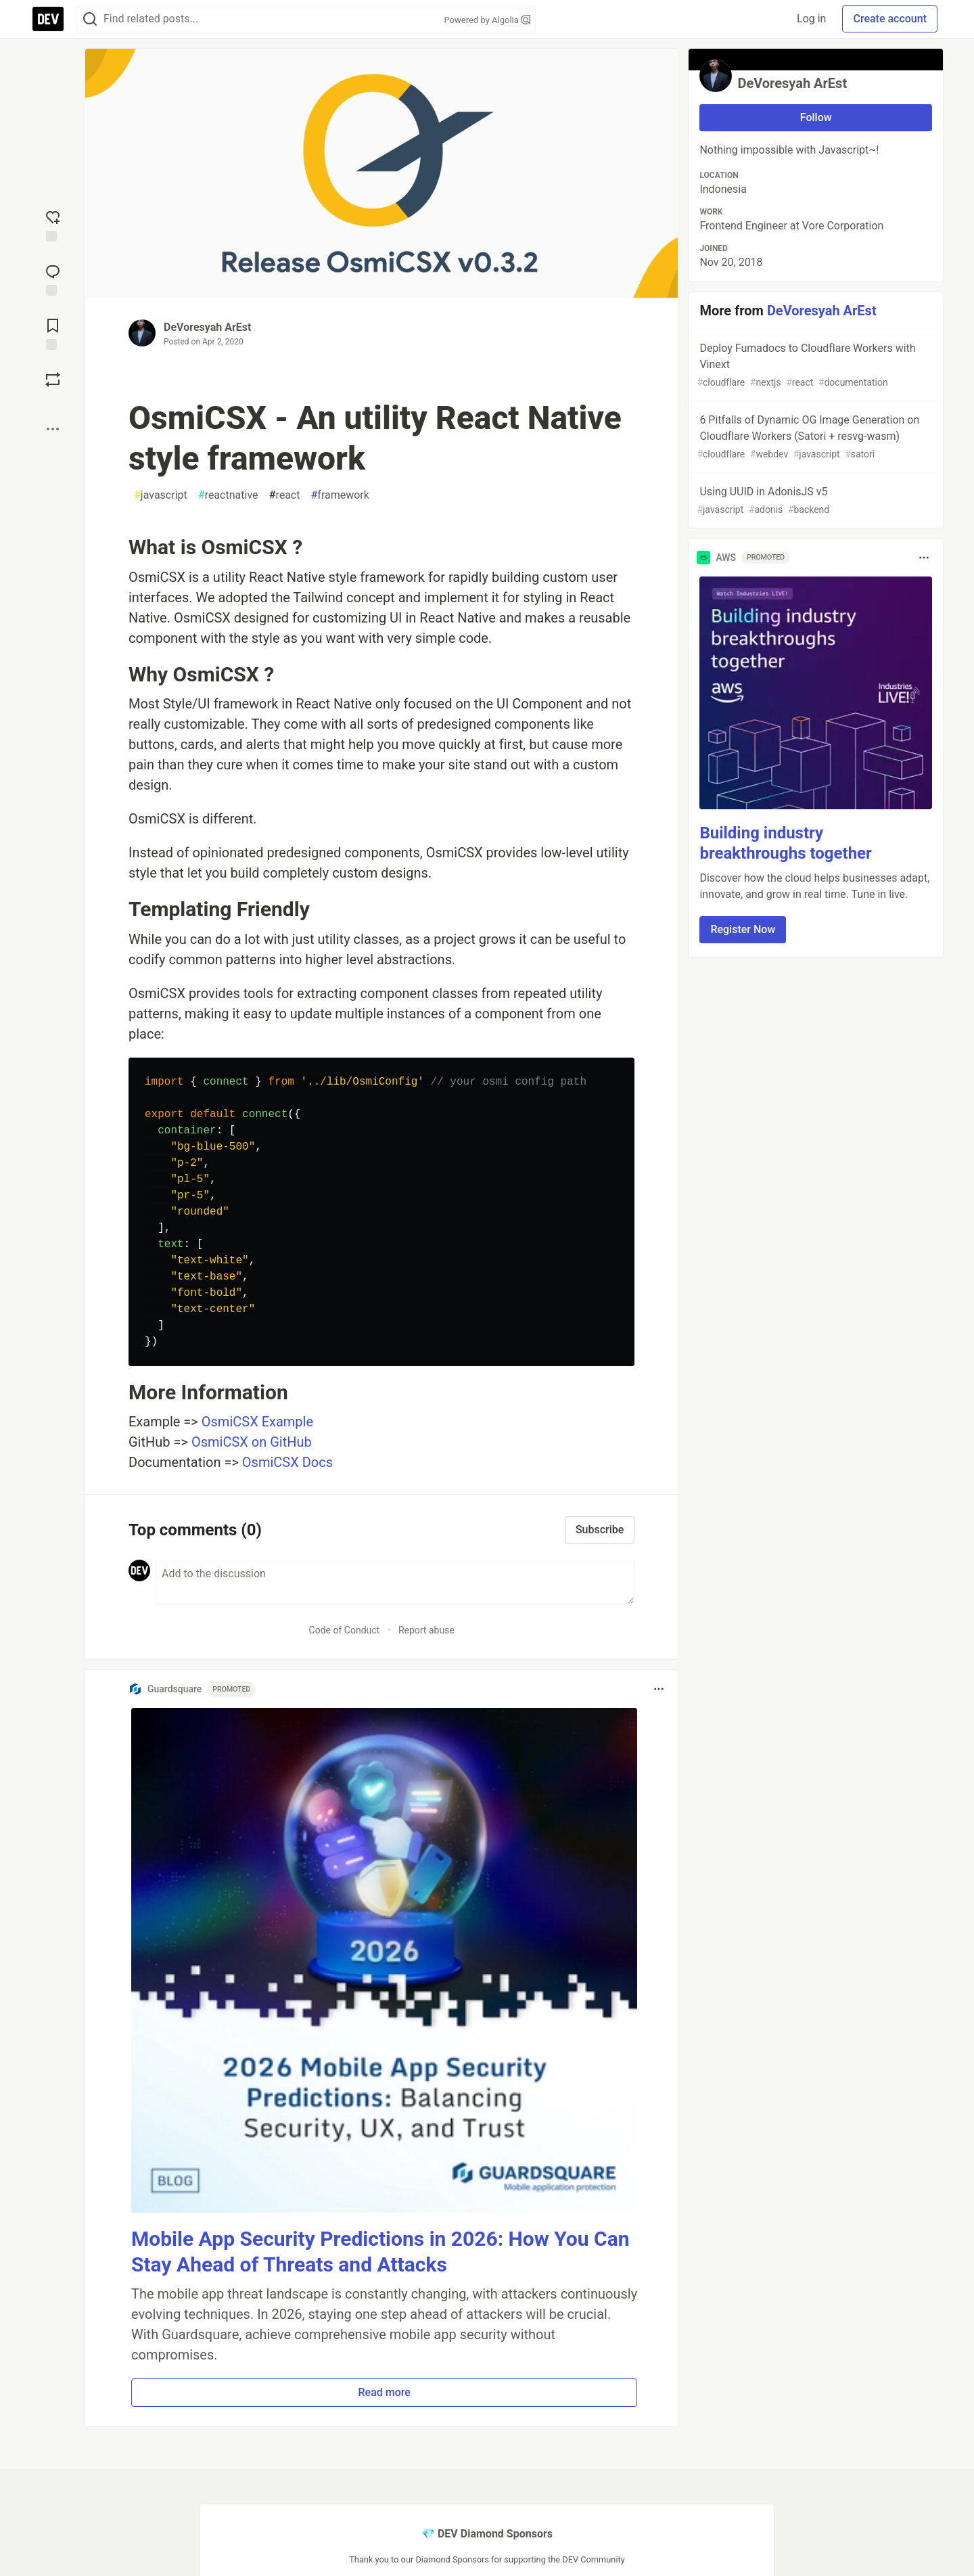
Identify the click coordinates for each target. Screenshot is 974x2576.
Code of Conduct (344, 1630)
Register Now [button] (742, 929)
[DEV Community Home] (48, 18)
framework (339, 495)
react (284, 495)
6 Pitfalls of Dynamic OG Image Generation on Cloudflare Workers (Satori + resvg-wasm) (814, 437)
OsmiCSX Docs (287, 1462)
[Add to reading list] (52, 333)
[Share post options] (52, 429)
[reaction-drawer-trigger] (52, 224)
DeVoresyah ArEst (207, 327)
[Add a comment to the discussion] (395, 1582)
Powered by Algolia (487, 20)
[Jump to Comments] (52, 278)
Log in (811, 18)
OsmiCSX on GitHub (251, 1442)
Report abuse (426, 1630)
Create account (890, 18)
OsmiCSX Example (257, 1422)
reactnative (228, 495)
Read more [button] (384, 2392)
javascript (160, 495)
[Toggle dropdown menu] (659, 1689)
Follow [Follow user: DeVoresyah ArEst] (816, 117)
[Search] (89, 19)
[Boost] (52, 379)
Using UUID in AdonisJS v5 (814, 501)
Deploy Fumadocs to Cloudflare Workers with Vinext (814, 366)
